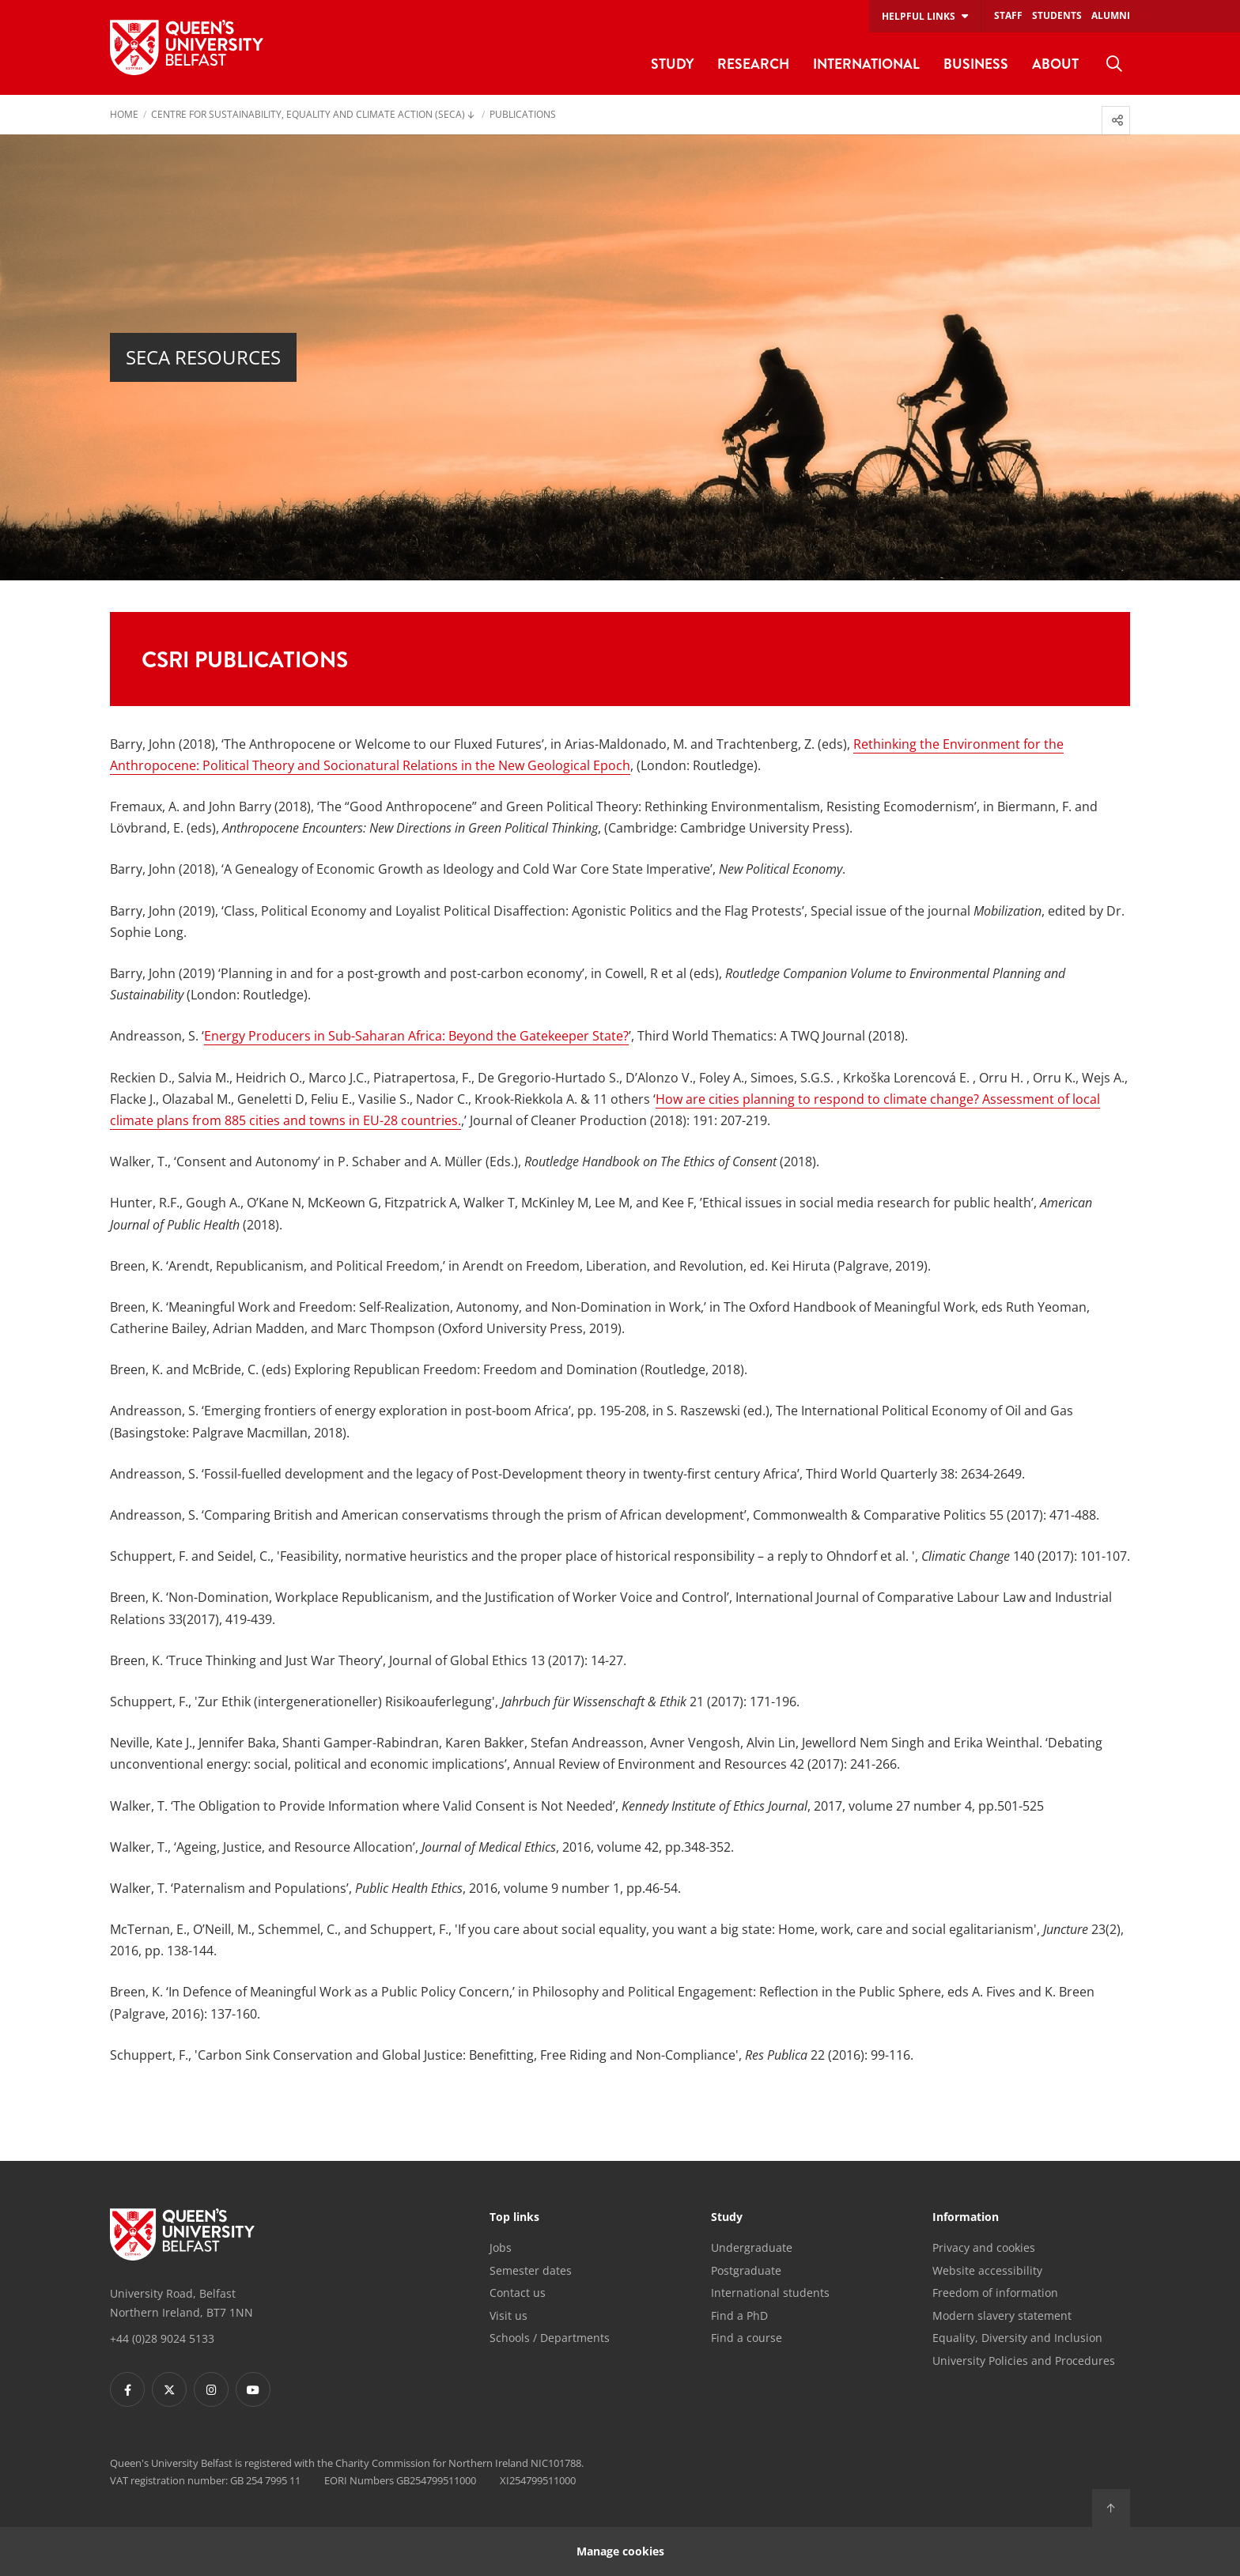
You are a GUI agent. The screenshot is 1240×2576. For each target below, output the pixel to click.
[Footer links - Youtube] (253, 2389)
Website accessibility (987, 2270)
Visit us (508, 2315)
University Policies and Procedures (1023, 2360)
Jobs (501, 2247)
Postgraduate (746, 2270)
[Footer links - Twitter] (169, 2389)
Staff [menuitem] (1008, 15)
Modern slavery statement (1002, 2315)
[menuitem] (1114, 64)
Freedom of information (995, 2292)
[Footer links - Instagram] (211, 2389)
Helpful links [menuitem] (918, 16)
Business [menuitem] (975, 64)
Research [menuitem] (753, 64)
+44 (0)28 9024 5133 (162, 2338)
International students (770, 2292)
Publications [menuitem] (523, 115)
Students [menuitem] (1057, 15)
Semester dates (531, 2270)
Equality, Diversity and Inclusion (1017, 2337)
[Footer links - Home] (182, 2234)
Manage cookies (620, 2551)
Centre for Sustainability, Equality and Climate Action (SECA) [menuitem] (308, 115)
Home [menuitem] (124, 115)
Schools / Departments (550, 2337)
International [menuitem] (866, 64)
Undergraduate (751, 2247)
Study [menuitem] (672, 64)
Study (727, 2218)
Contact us (518, 2292)
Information (965, 2218)
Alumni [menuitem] (1110, 15)
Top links (514, 2218)
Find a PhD (739, 2315)
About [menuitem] (1055, 64)
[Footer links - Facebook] (127, 2389)
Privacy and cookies (983, 2247)
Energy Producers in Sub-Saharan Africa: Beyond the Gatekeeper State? (416, 1035)
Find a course (746, 2337)
